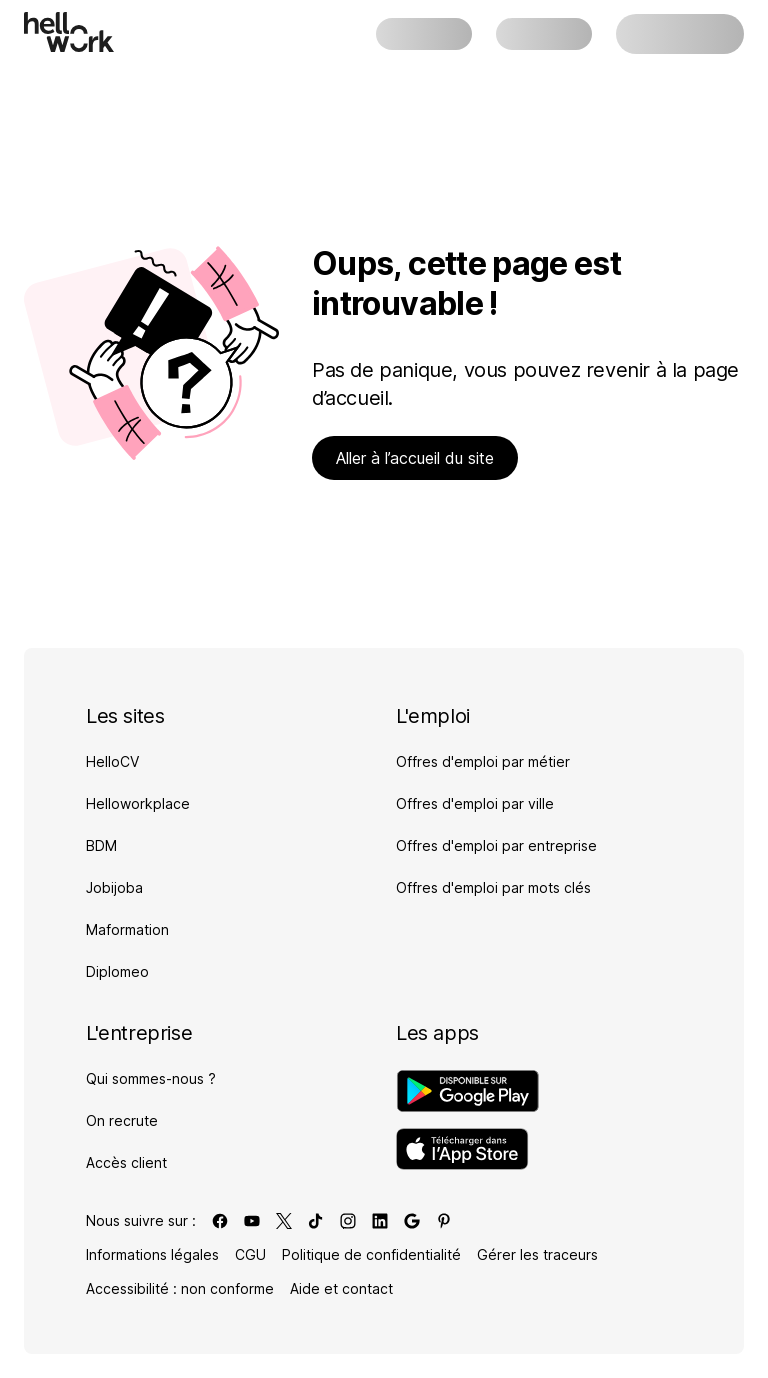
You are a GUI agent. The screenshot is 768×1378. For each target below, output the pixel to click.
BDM (101, 845)
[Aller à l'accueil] (69, 32)
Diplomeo (117, 971)
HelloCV (112, 761)
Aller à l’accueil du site (415, 458)
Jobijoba (114, 887)
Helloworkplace (138, 803)
